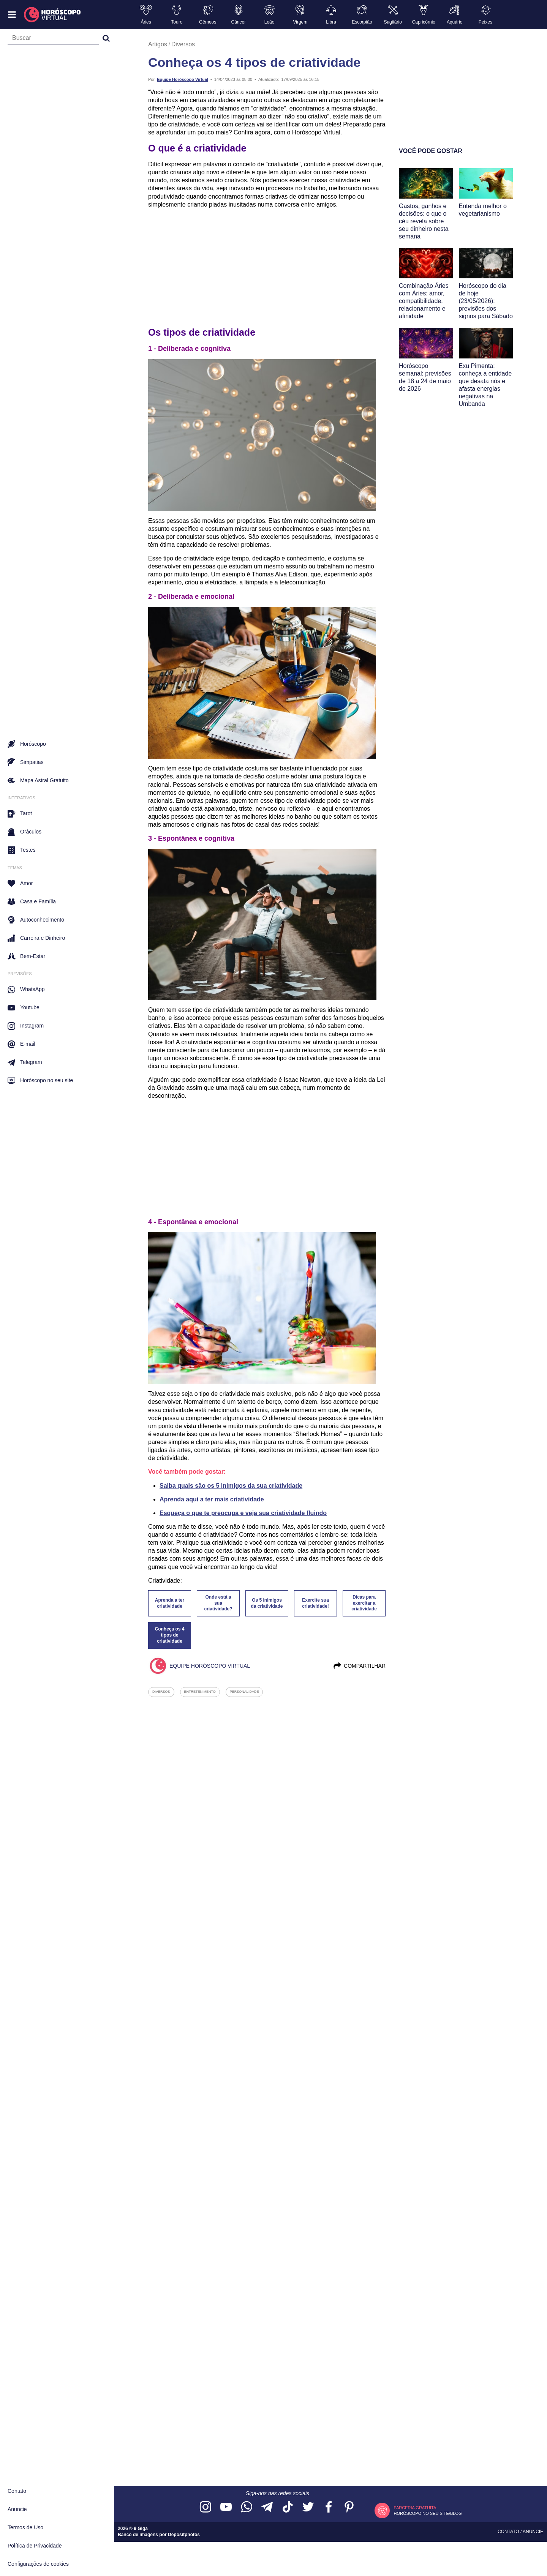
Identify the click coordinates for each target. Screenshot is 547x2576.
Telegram (25, 1062)
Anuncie (17, 2509)
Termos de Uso (25, 2527)
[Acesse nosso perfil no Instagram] (205, 2507)
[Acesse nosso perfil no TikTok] (287, 2507)
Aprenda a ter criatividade (169, 1603)
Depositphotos (184, 2534)
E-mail (21, 1044)
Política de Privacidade (35, 2546)
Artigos (157, 44)
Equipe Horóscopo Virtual (182, 79)
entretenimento (200, 1692)
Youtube (24, 1008)
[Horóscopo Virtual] (52, 15)
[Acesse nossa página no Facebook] (328, 2507)
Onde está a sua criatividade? (218, 1603)
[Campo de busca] (53, 39)
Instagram (26, 1026)
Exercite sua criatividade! (315, 1603)
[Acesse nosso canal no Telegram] (267, 2507)
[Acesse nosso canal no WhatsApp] (246, 2507)
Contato (17, 2491)
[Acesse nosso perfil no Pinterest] (349, 2507)
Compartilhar (359, 1665)
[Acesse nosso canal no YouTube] (226, 2507)
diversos (161, 1692)
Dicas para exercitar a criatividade (364, 1603)
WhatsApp (26, 989)
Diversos (183, 44)
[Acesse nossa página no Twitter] (308, 2507)
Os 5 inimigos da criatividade (267, 1603)
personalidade (244, 1692)
